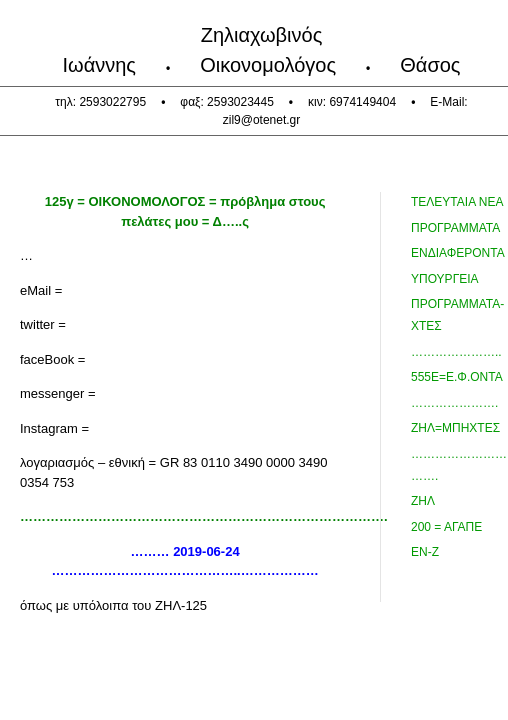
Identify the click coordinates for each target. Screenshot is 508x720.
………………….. (456, 352)
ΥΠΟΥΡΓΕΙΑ (445, 279)
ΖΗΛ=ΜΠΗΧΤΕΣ (455, 428)
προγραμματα (455, 228)
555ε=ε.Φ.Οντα (457, 377)
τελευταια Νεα (457, 202)
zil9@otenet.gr (262, 120)
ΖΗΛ (423, 501)
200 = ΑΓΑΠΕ (446, 527)
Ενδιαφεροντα (458, 253)
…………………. (454, 403)
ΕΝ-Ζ (425, 552)
